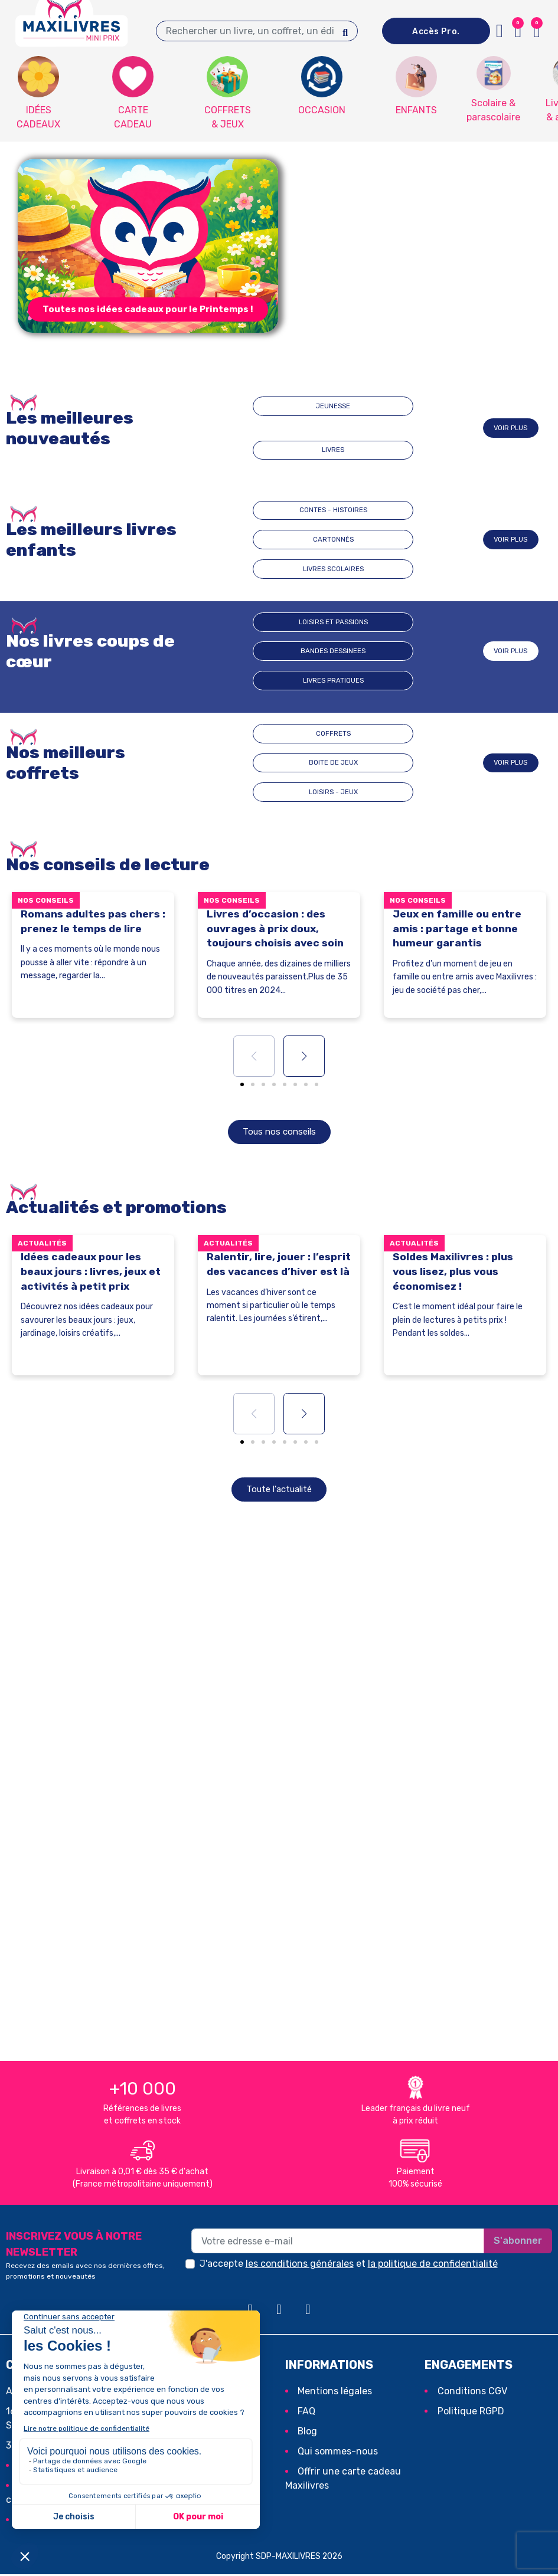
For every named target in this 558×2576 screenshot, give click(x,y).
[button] (148, 309)
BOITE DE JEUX (337, 762)
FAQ (306, 2412)
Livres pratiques (416, 651)
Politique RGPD (471, 2412)
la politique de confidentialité (433, 2265)
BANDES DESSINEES (339, 651)
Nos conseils (46, 900)
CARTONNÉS (333, 539)
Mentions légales (335, 2392)
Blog (307, 2432)
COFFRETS (256, 762)
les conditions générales (300, 2265)
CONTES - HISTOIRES (262, 539)
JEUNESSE (294, 428)
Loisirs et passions (262, 651)
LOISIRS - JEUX (413, 762)
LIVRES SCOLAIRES (416, 539)
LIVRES (371, 428)
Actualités (42, 1244)
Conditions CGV (472, 2392)
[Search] (345, 31)
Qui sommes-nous (338, 2452)
